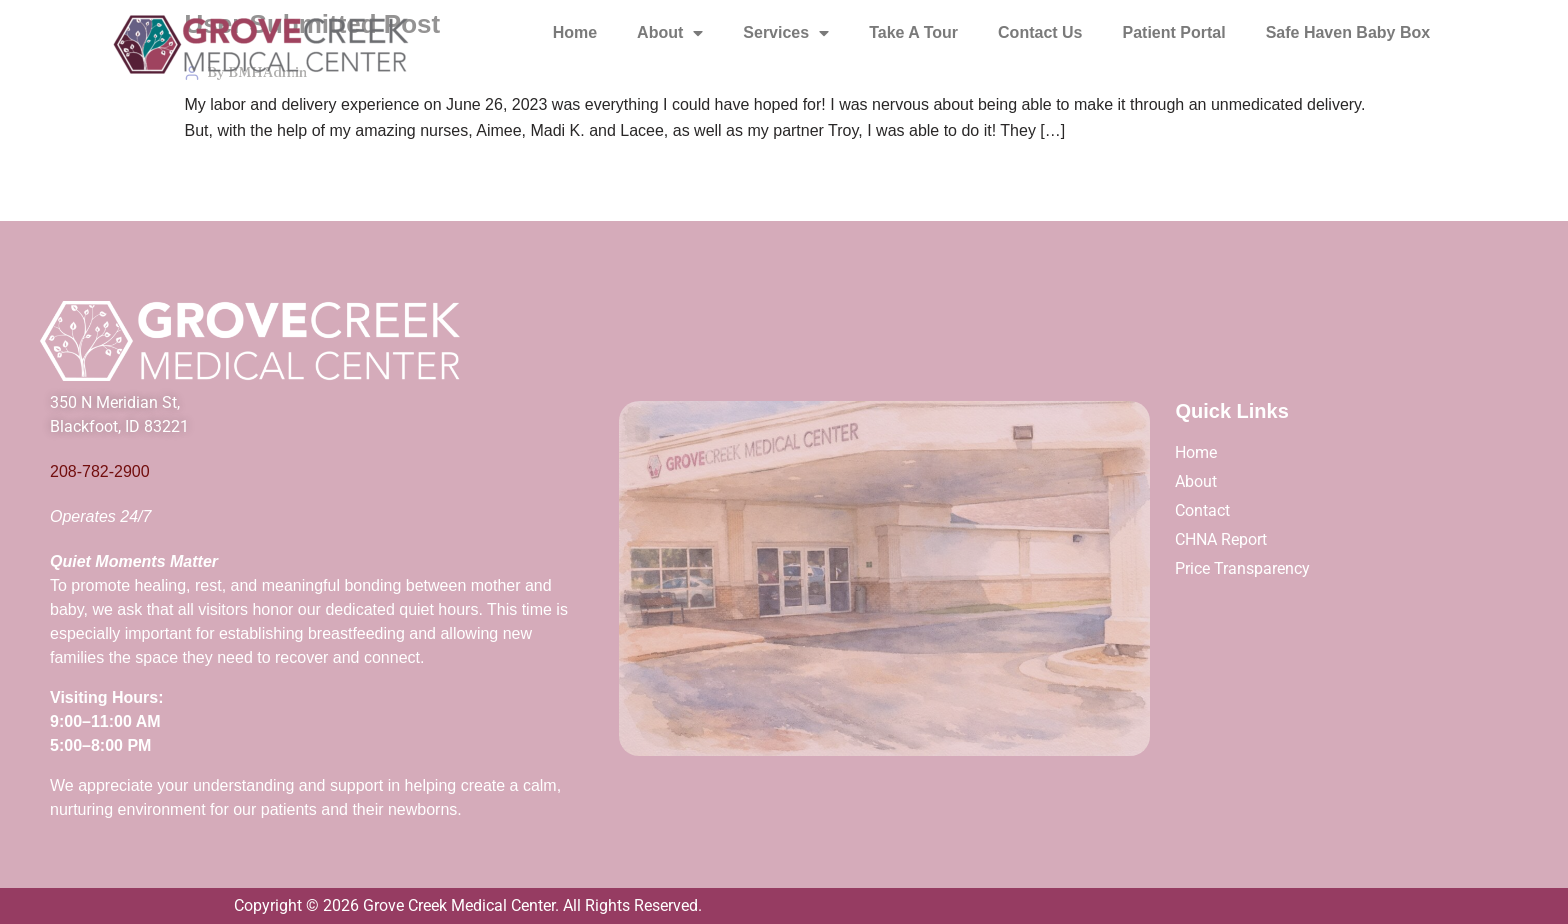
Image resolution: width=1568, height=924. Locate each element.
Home (575, 32)
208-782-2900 (100, 471)
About (670, 33)
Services (786, 33)
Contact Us (1040, 32)
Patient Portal (1174, 32)
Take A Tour (913, 32)
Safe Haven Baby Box (1348, 32)
